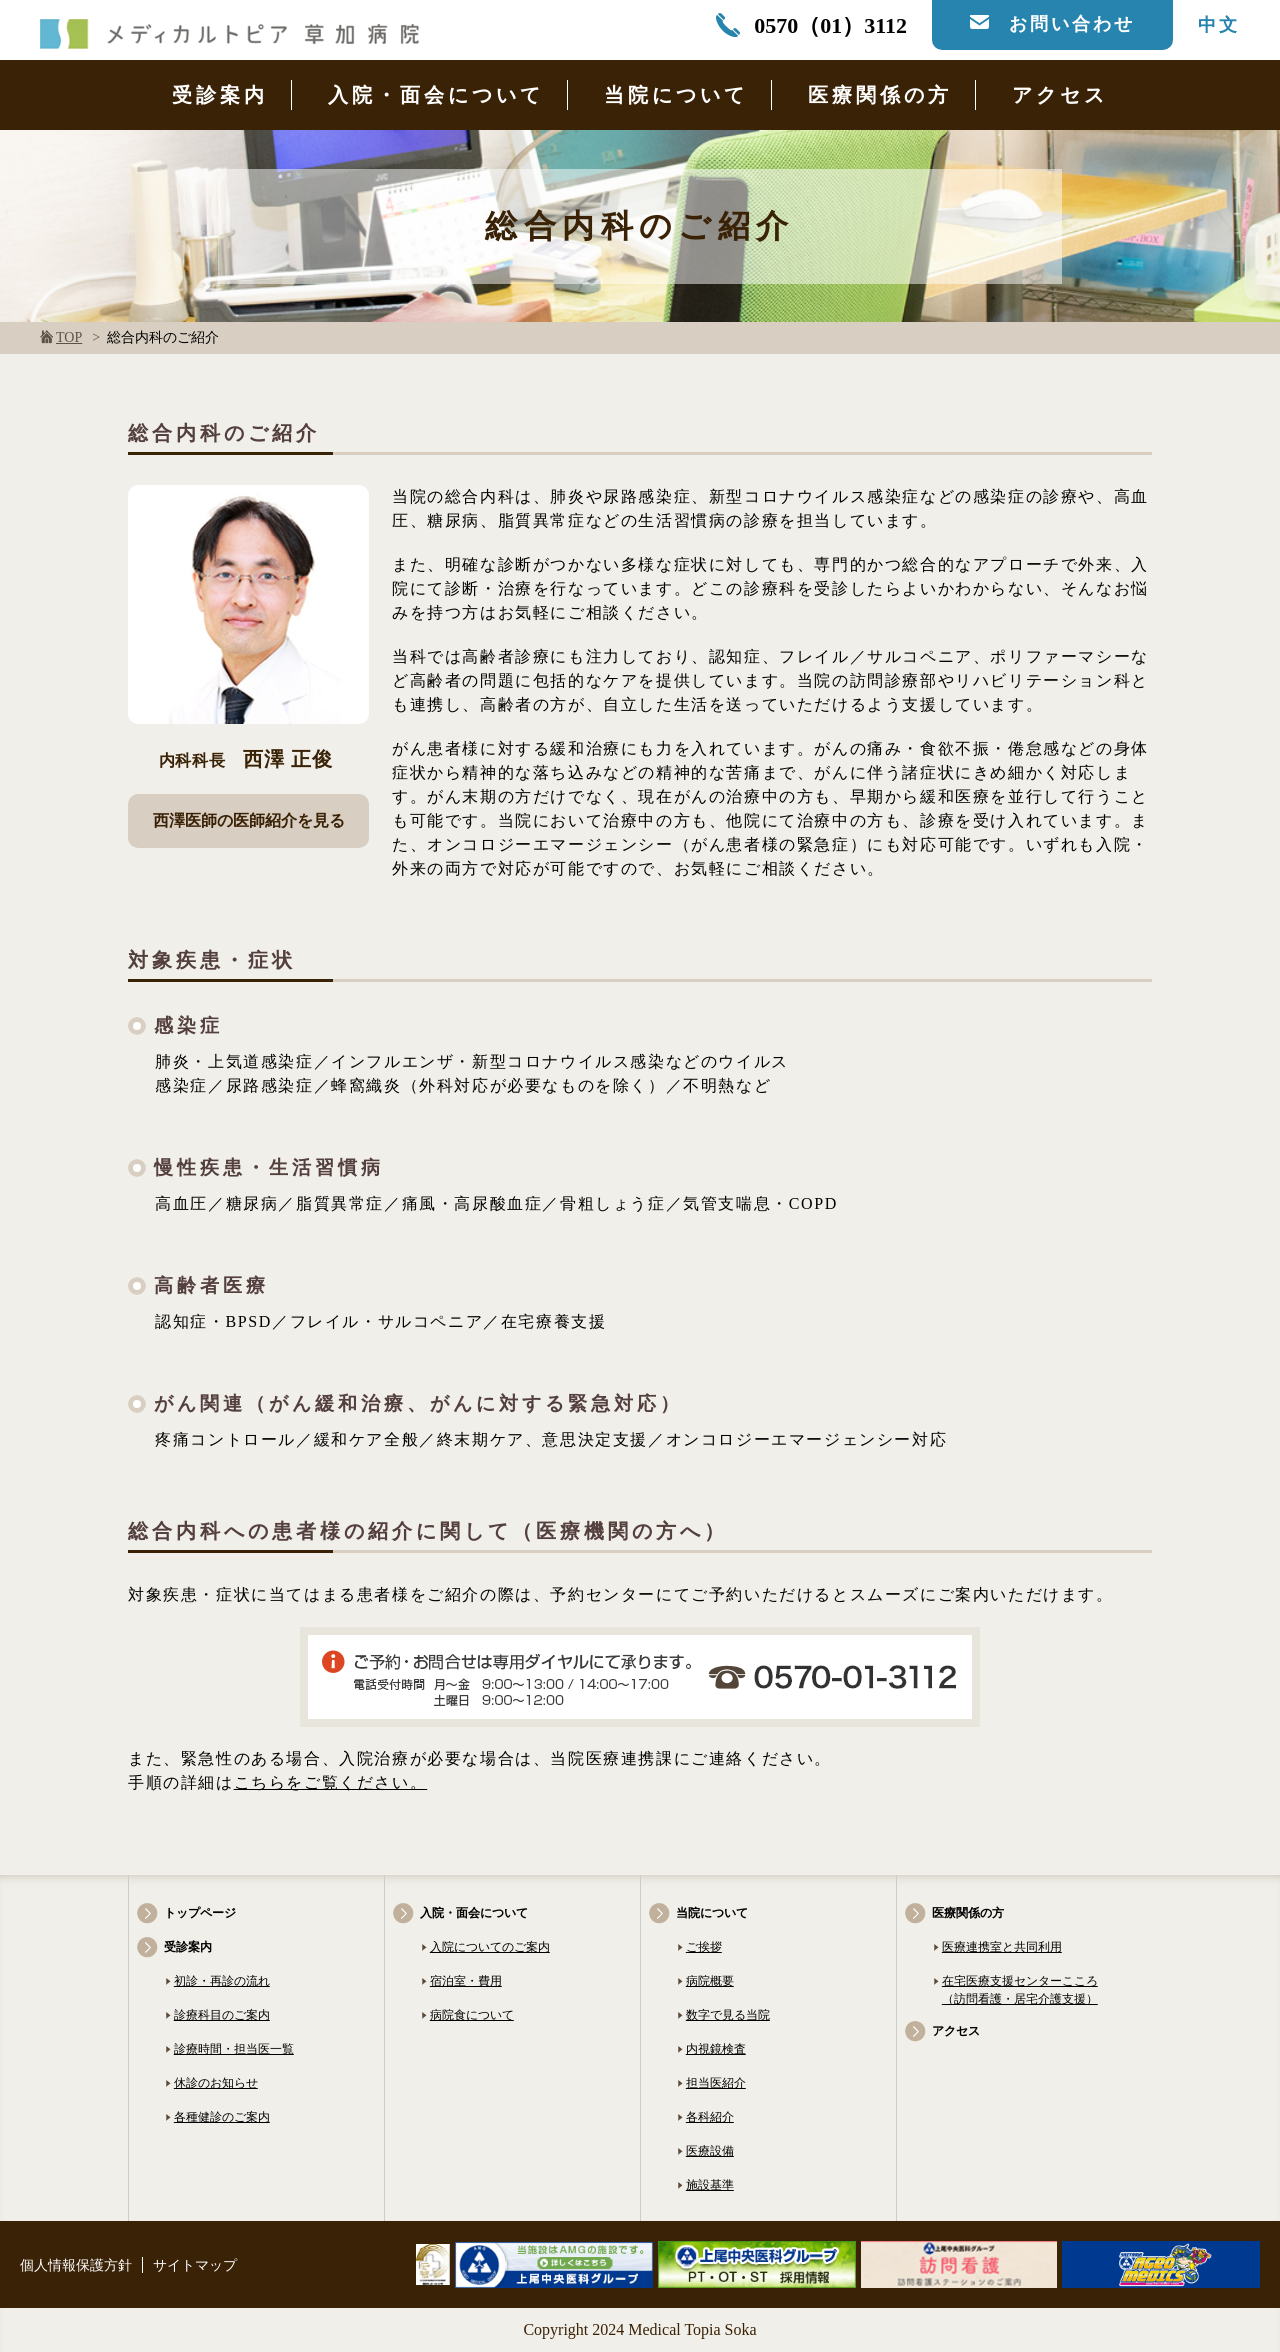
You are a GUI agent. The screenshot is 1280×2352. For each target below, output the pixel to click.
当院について (676, 95)
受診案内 (220, 95)
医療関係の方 (880, 95)
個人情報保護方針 (76, 2265)
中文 (1219, 25)
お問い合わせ (1072, 24)
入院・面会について (436, 95)
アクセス (1060, 95)
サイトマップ (195, 2265)
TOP (69, 337)
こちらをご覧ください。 (331, 1782)
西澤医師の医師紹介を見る (249, 820)
